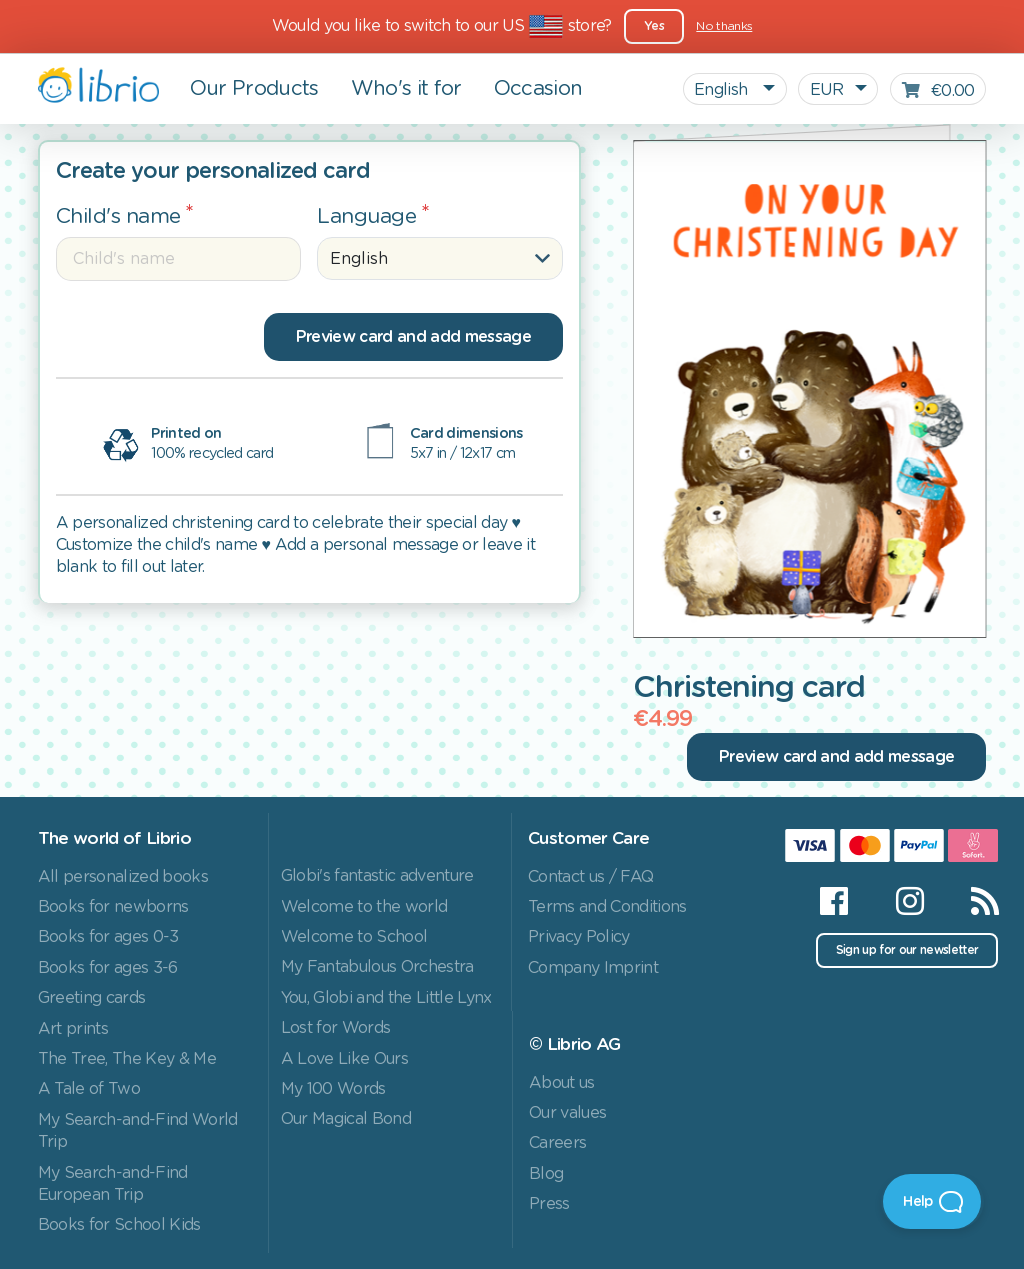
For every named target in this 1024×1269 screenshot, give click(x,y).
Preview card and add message (413, 337)
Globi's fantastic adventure (377, 876)
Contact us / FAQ (590, 877)
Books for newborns (113, 907)
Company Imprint (593, 968)
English (723, 90)
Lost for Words (336, 1028)
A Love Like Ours (344, 1059)
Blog (546, 1174)
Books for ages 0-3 (108, 937)
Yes (654, 26)
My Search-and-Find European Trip (113, 1184)
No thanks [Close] (724, 26)
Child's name (118, 216)
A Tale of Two (89, 1089)
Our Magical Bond (346, 1119)
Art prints (73, 1029)
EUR (826, 90)
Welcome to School (354, 937)
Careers (557, 1143)
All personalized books (123, 877)
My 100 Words (333, 1089)
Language (366, 216)
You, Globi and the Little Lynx (386, 998)
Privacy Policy (579, 937)
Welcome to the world (364, 907)
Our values (567, 1113)
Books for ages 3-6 (108, 968)
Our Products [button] (254, 89)
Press (549, 1204)
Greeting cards (92, 998)
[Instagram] (909, 901)
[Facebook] (833, 901)
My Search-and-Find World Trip (138, 1131)
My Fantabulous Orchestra (377, 967)
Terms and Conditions (607, 907)
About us (562, 1083)
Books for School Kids (119, 1225)
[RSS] (972, 901)
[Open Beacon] (932, 1201)
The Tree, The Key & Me (127, 1059)
